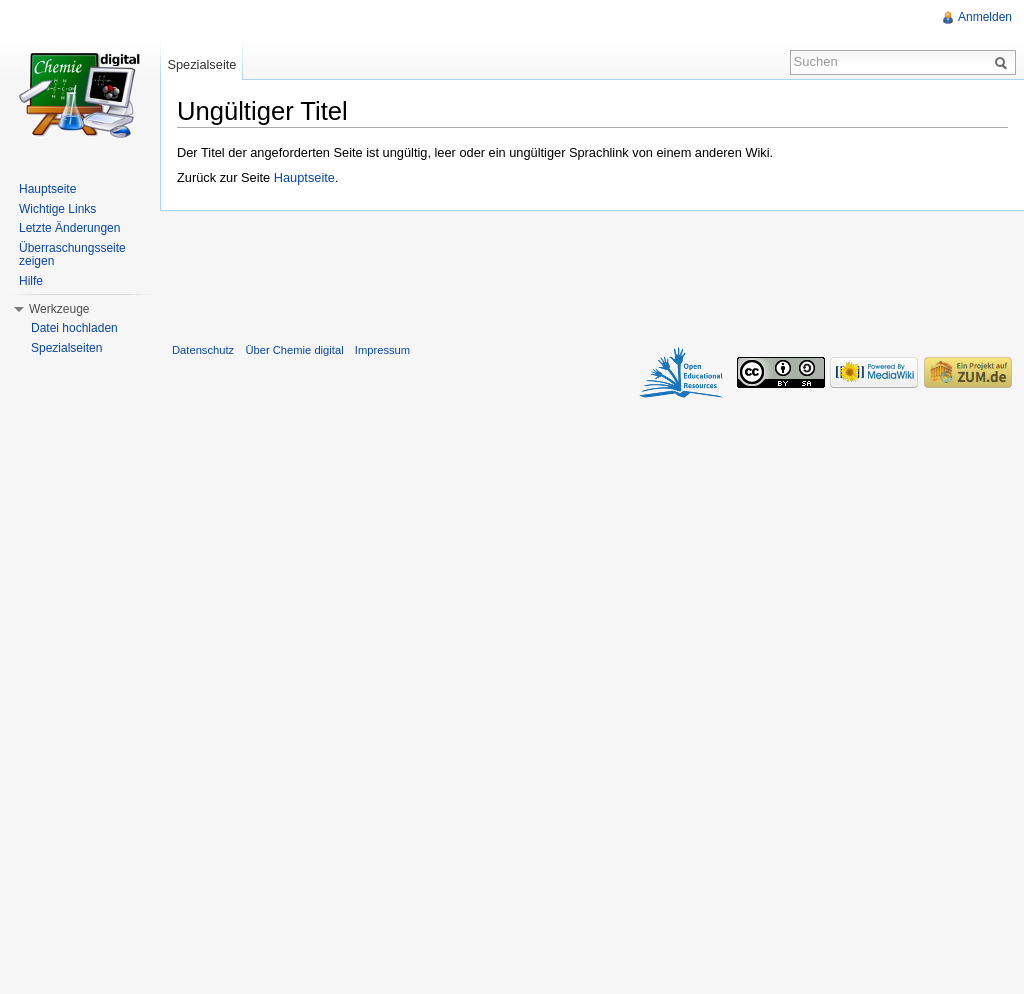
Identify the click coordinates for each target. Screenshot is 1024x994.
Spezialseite (201, 64)
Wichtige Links (57, 209)
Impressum (382, 350)
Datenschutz (203, 350)
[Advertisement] (592, 272)
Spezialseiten (66, 348)
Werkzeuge (59, 309)
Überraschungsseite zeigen (72, 255)
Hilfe (31, 281)
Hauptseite (304, 177)
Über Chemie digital (294, 350)
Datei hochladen (74, 328)
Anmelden (985, 17)
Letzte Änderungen (69, 228)
